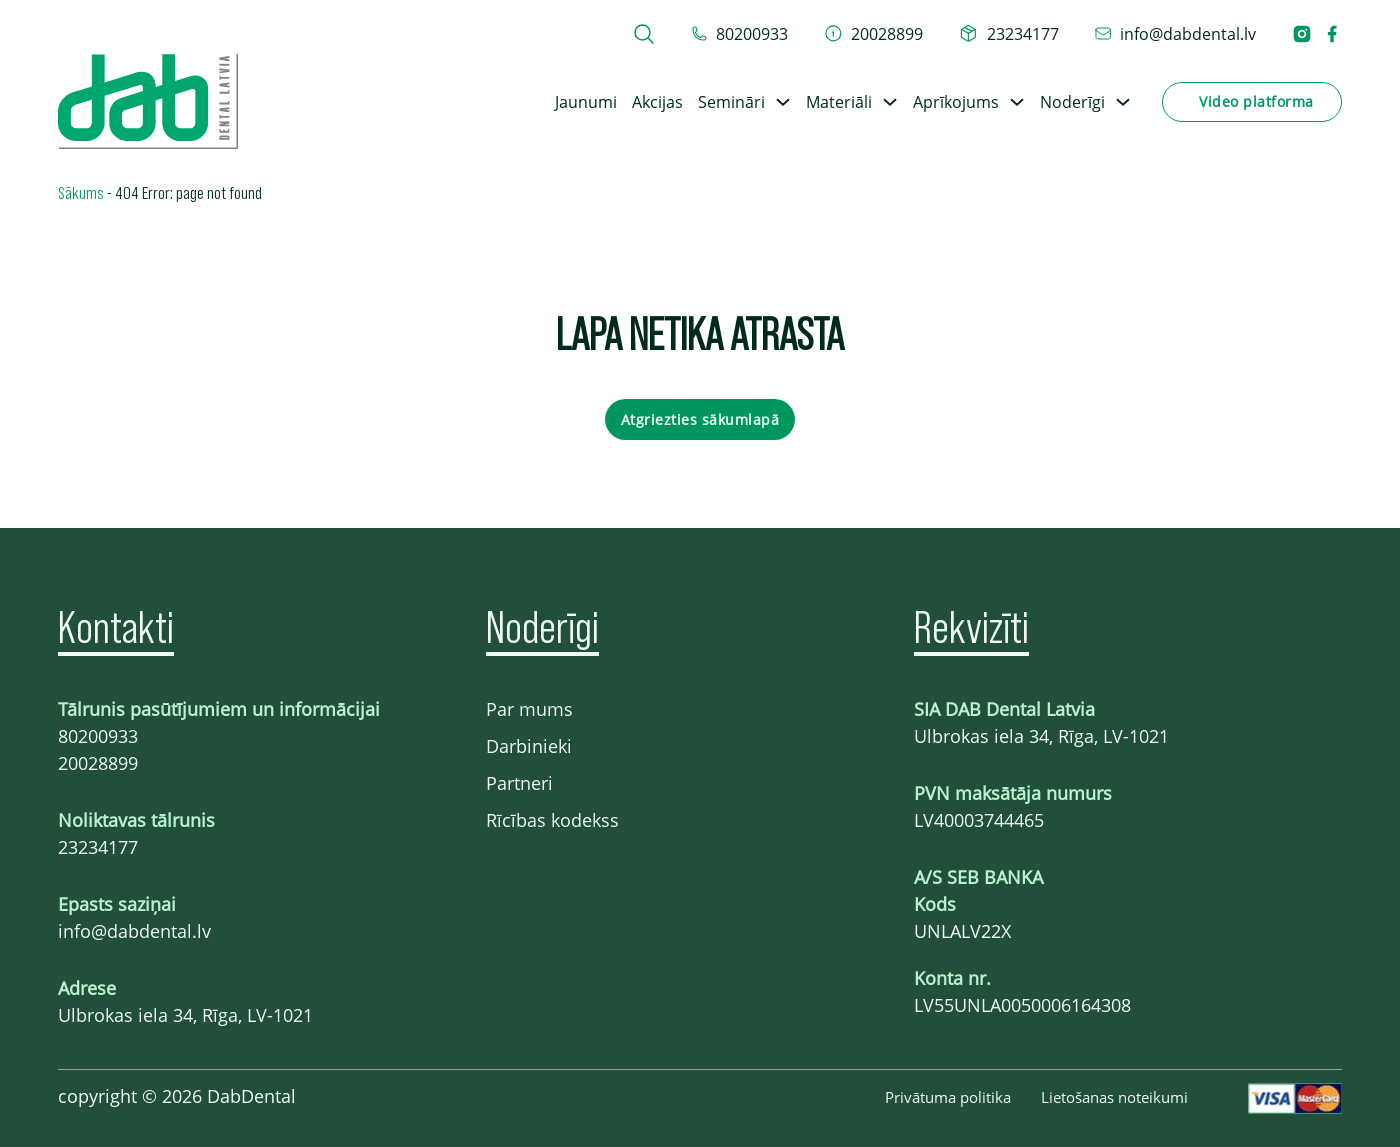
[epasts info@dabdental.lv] (1175, 34)
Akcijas (657, 102)
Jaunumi (586, 102)
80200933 (98, 736)
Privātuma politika (948, 1097)
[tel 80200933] (740, 34)
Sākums (81, 192)
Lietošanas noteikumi (1114, 1097)
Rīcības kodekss (552, 820)
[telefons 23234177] (1009, 34)
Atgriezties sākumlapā (700, 419)
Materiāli (839, 102)
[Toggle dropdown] (783, 102)
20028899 (98, 763)
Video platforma (1256, 101)
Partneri (519, 783)
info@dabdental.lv (134, 931)
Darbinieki (529, 746)
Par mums (529, 709)
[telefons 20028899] (874, 34)
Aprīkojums (956, 102)
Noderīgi (1072, 102)
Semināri (731, 102)
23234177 (98, 847)
